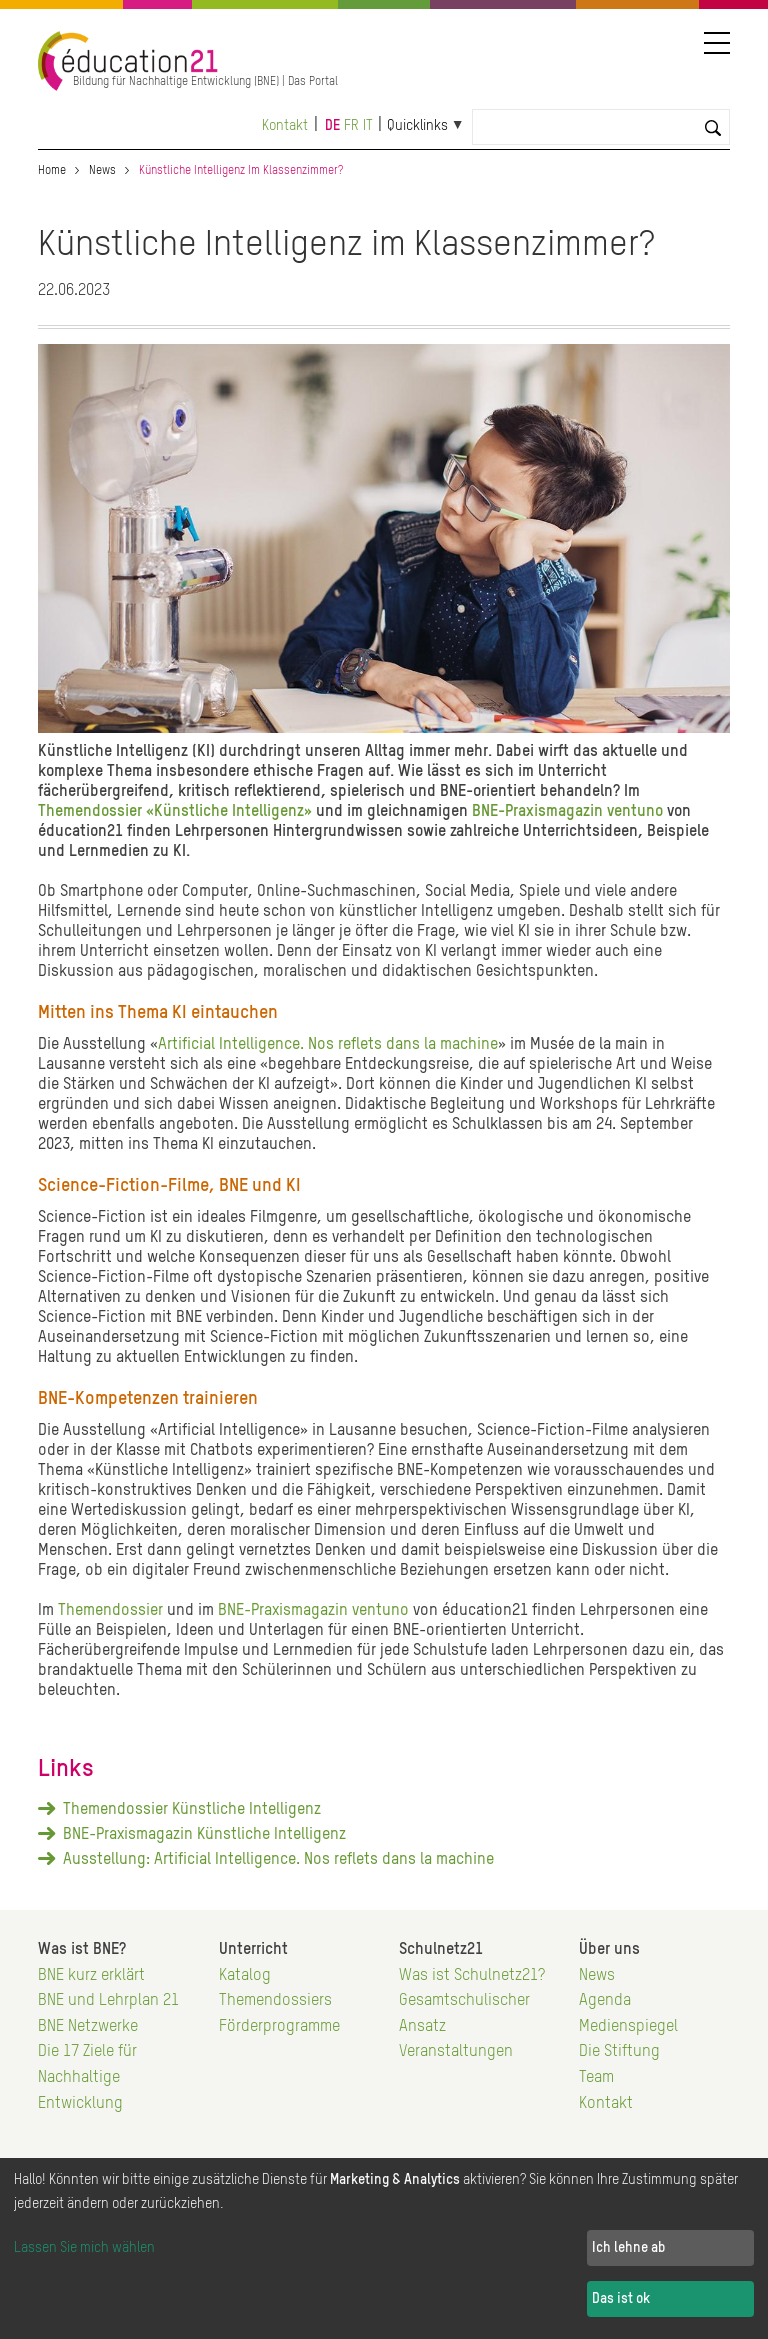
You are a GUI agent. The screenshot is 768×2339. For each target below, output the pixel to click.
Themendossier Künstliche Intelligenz (192, 1810)
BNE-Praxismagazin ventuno (565, 812)
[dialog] (384, 2248)
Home (52, 171)
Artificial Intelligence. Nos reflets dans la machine (328, 1045)
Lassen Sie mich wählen (84, 2248)
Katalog (245, 1976)
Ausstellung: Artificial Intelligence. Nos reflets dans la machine (278, 1860)
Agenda (605, 2001)
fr (351, 126)
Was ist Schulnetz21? (472, 1976)
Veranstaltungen (456, 2052)
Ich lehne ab (628, 2248)
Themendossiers (275, 2001)
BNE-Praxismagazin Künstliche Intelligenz (204, 1835)
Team (596, 2078)
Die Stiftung (619, 2052)
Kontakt (285, 126)
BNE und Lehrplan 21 (108, 2001)
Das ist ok (621, 2299)
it (368, 126)
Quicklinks (417, 126)
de (332, 126)
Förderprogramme (279, 2027)
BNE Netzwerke (88, 2027)
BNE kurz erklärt (91, 1976)
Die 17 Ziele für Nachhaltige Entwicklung (87, 2077)
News (102, 171)
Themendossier (110, 1611)
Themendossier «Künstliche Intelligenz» (175, 812)
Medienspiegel (628, 2027)
